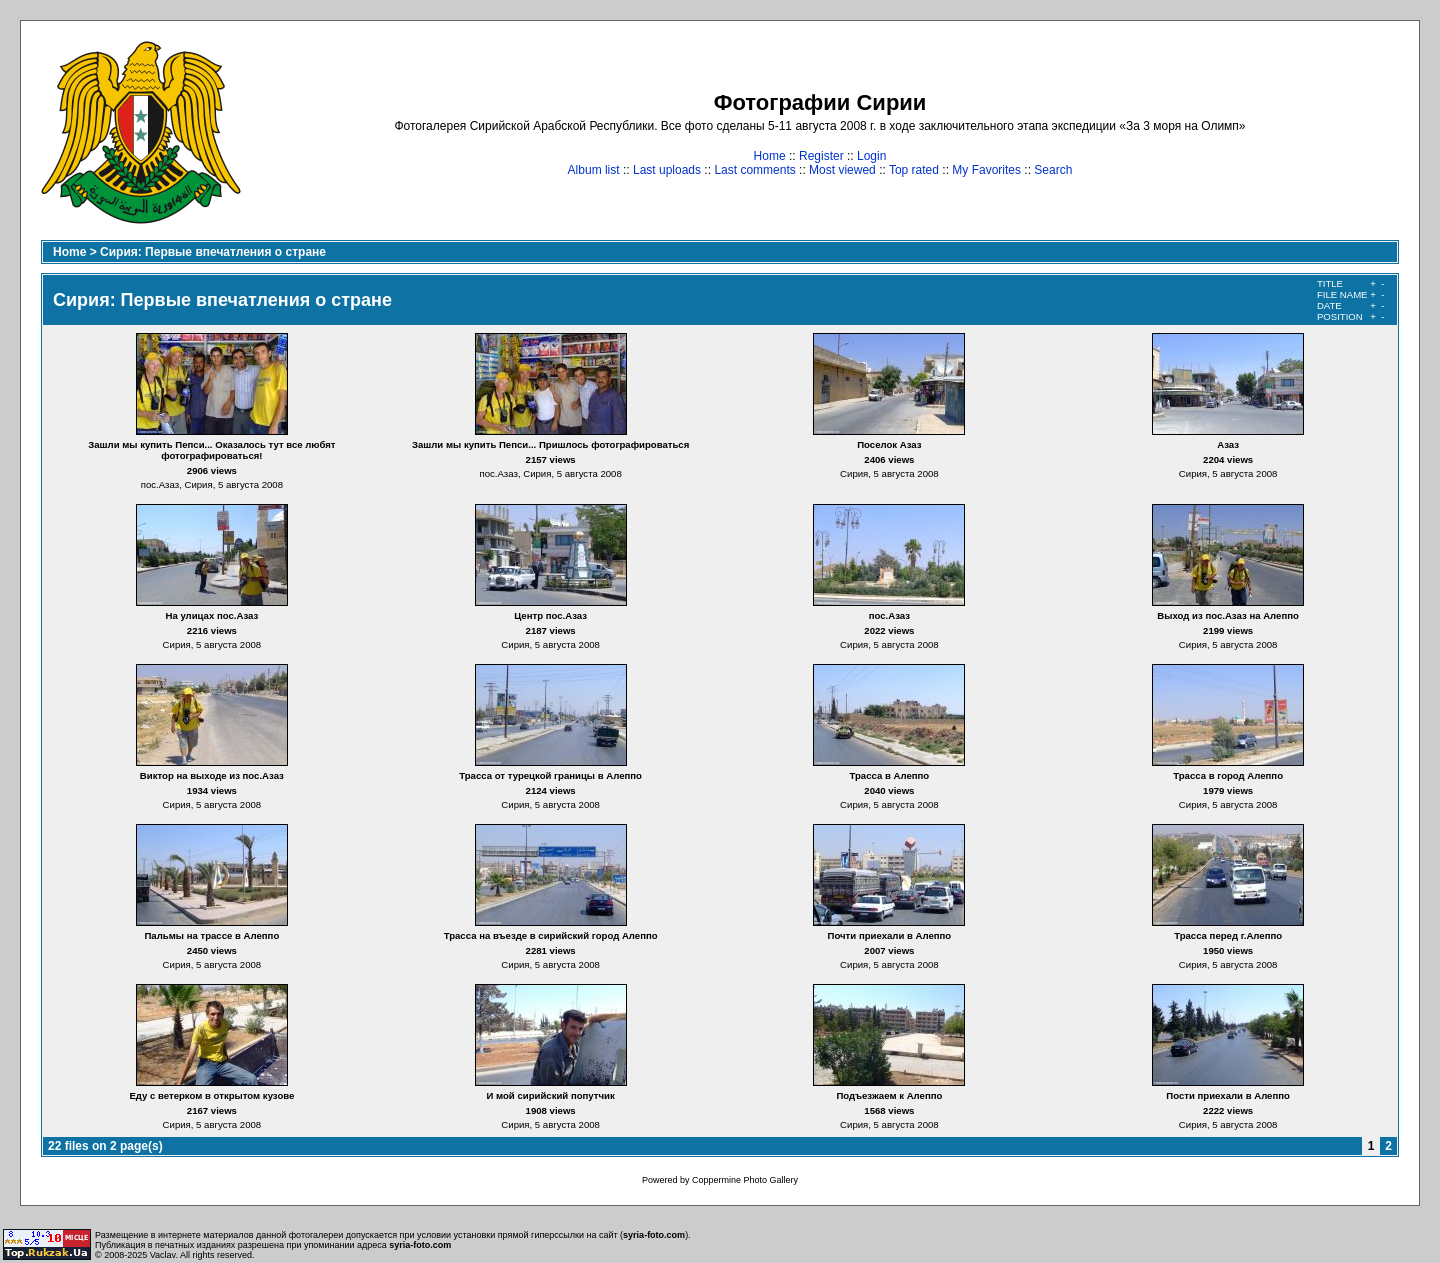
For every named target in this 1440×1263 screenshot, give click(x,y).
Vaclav (163, 1255)
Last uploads (667, 170)
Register (821, 156)
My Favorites (986, 170)
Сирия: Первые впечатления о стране (213, 252)
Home (770, 156)
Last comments (754, 170)
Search (1053, 170)
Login (871, 156)
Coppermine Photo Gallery (745, 1180)
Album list (594, 170)
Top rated (914, 170)
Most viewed (842, 170)
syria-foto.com (654, 1235)
